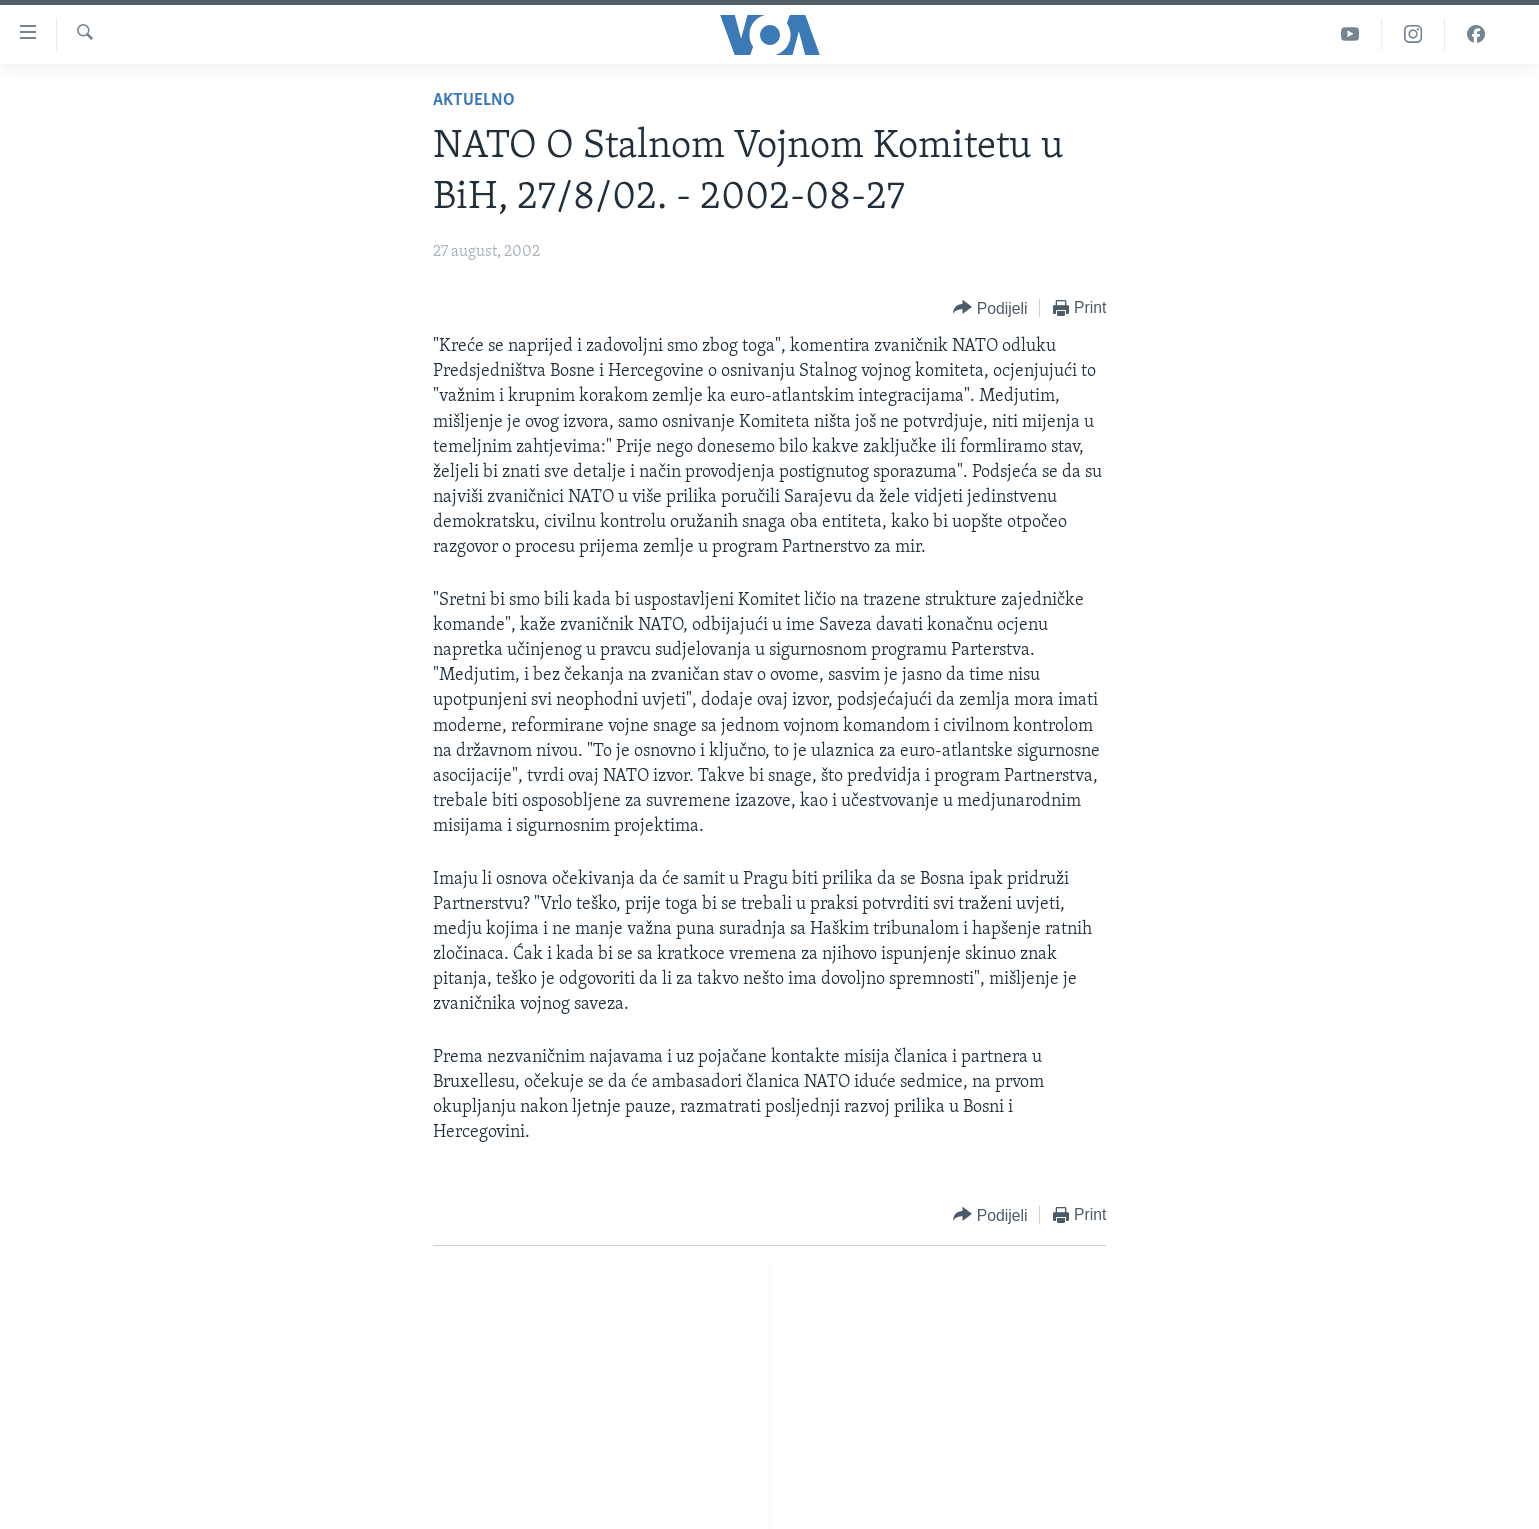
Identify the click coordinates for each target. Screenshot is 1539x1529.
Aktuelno (474, 100)
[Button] (990, 308)
